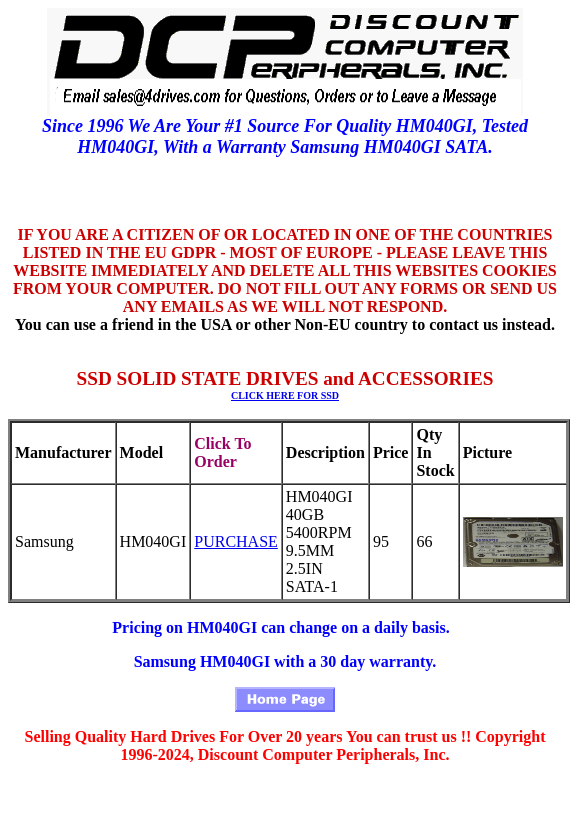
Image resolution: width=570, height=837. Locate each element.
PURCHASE (236, 541)
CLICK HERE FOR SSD (285, 395)
